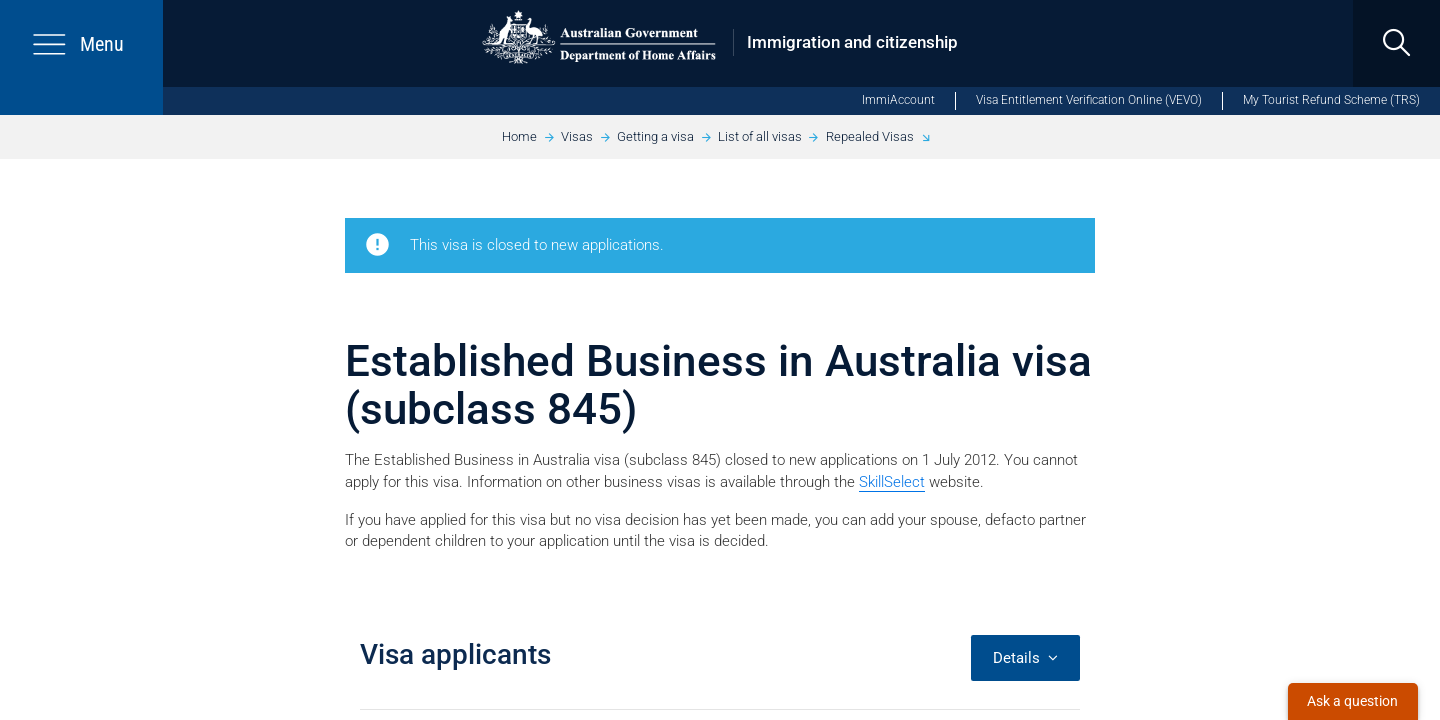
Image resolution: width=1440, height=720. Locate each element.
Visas (577, 136)
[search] (1396, 43)
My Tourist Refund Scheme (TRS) (1331, 100)
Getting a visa (655, 136)
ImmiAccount (898, 100)
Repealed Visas (870, 136)
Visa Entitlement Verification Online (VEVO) (1089, 100)
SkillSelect (892, 482)
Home (519, 136)
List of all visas (760, 136)
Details (1025, 658)
